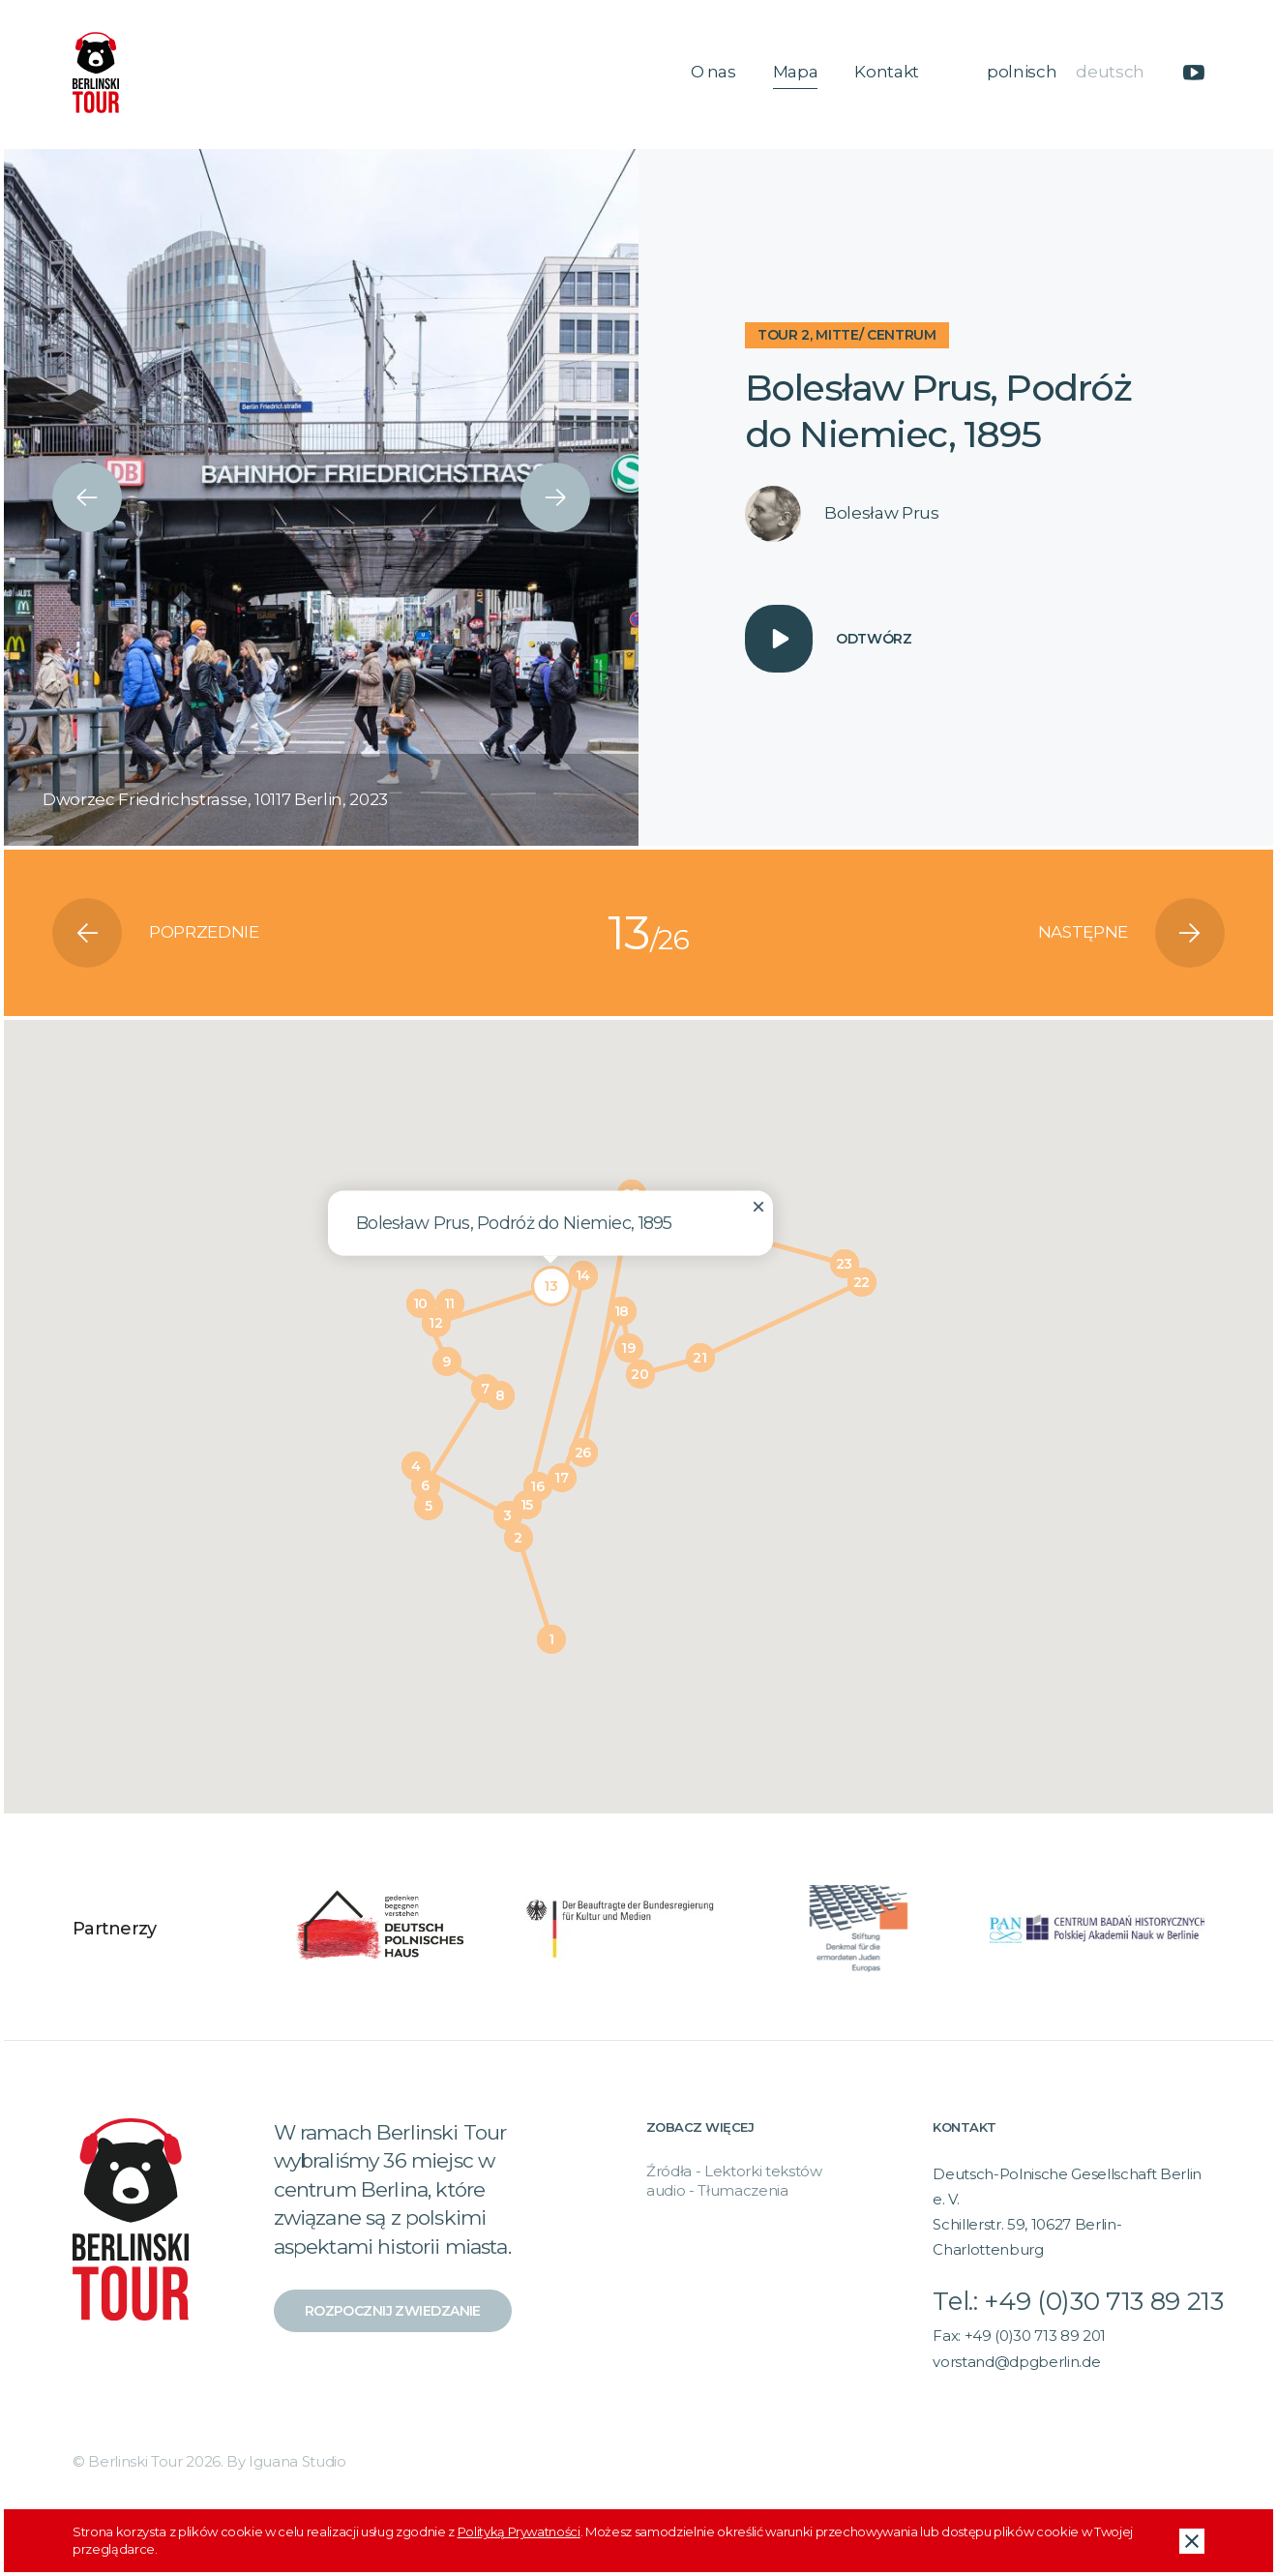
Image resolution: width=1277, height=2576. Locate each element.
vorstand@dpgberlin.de (1016, 2361)
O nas (713, 71)
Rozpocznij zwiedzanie (393, 2311)
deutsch (1110, 71)
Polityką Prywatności (519, 2531)
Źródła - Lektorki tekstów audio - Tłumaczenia (734, 2181)
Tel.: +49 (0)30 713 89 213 (1078, 2301)
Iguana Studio (297, 2461)
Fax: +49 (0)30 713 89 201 (1019, 2335)
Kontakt (886, 71)
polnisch (1021, 71)
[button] (551, 1639)
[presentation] (87, 497)
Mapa (795, 71)
